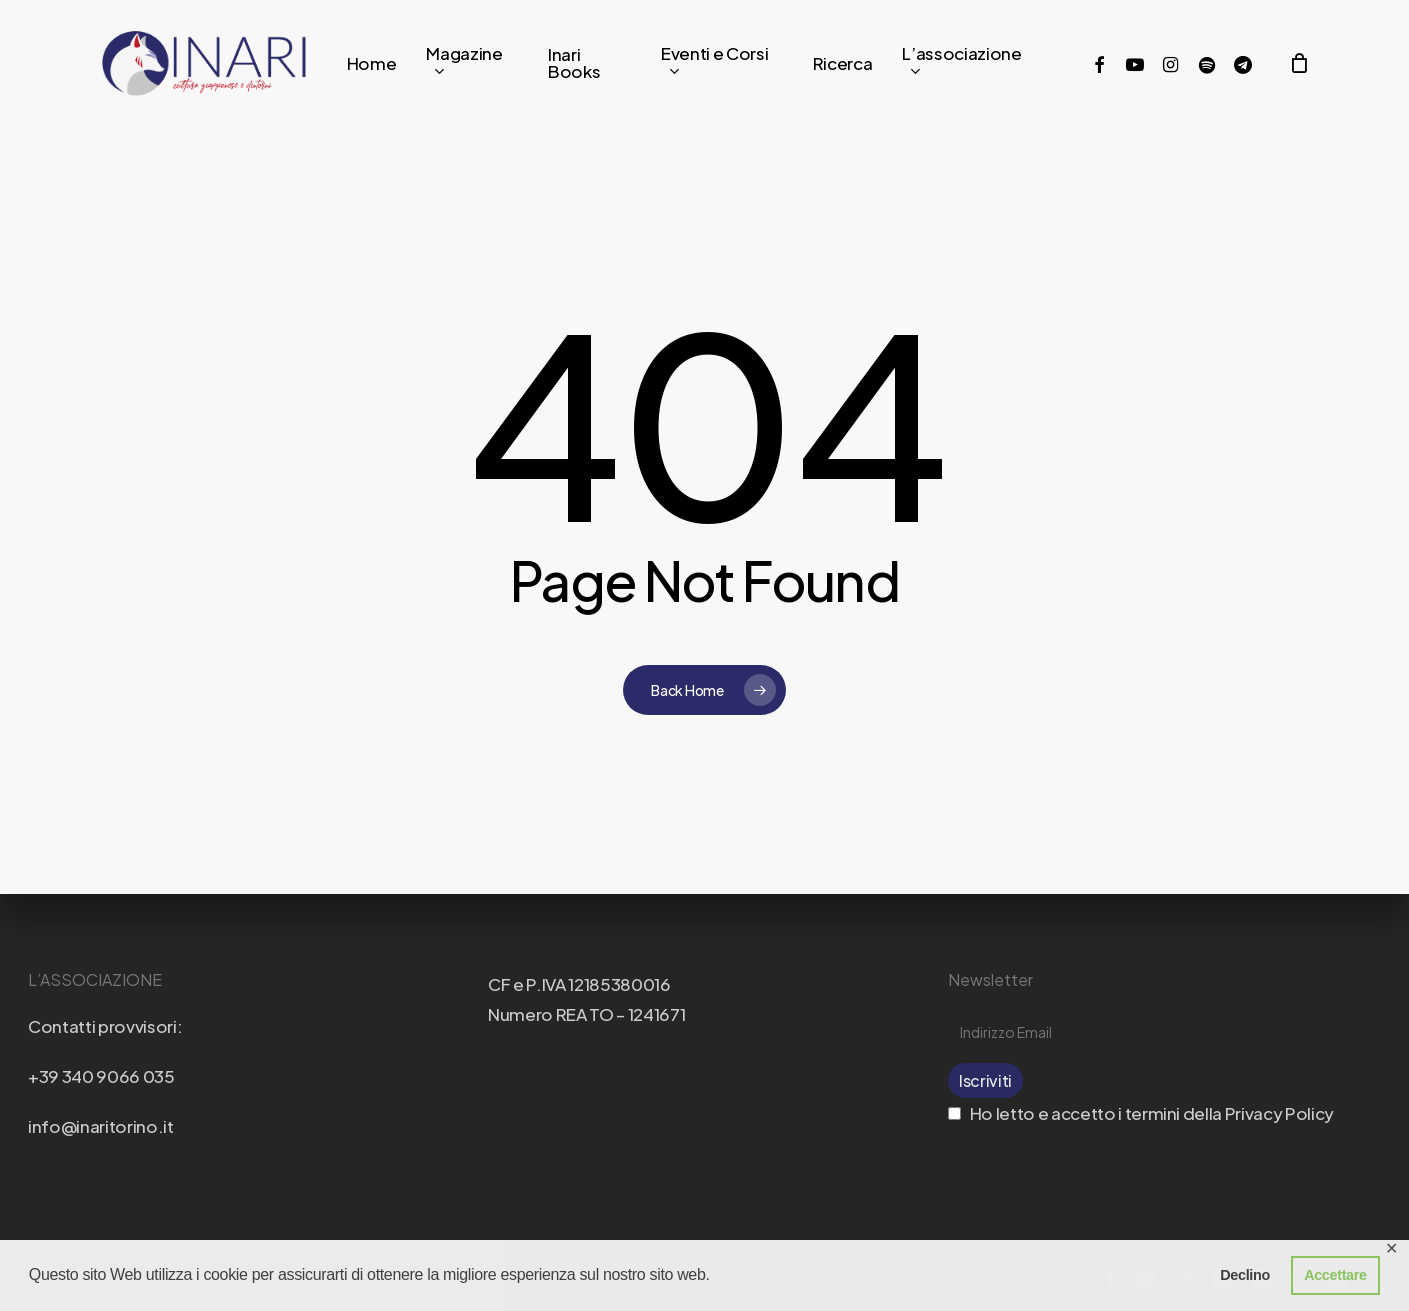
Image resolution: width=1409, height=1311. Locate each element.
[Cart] (1299, 63)
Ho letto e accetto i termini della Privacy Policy (1141, 1113)
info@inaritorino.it (101, 1126)
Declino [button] (1245, 1275)
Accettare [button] (1335, 1275)
